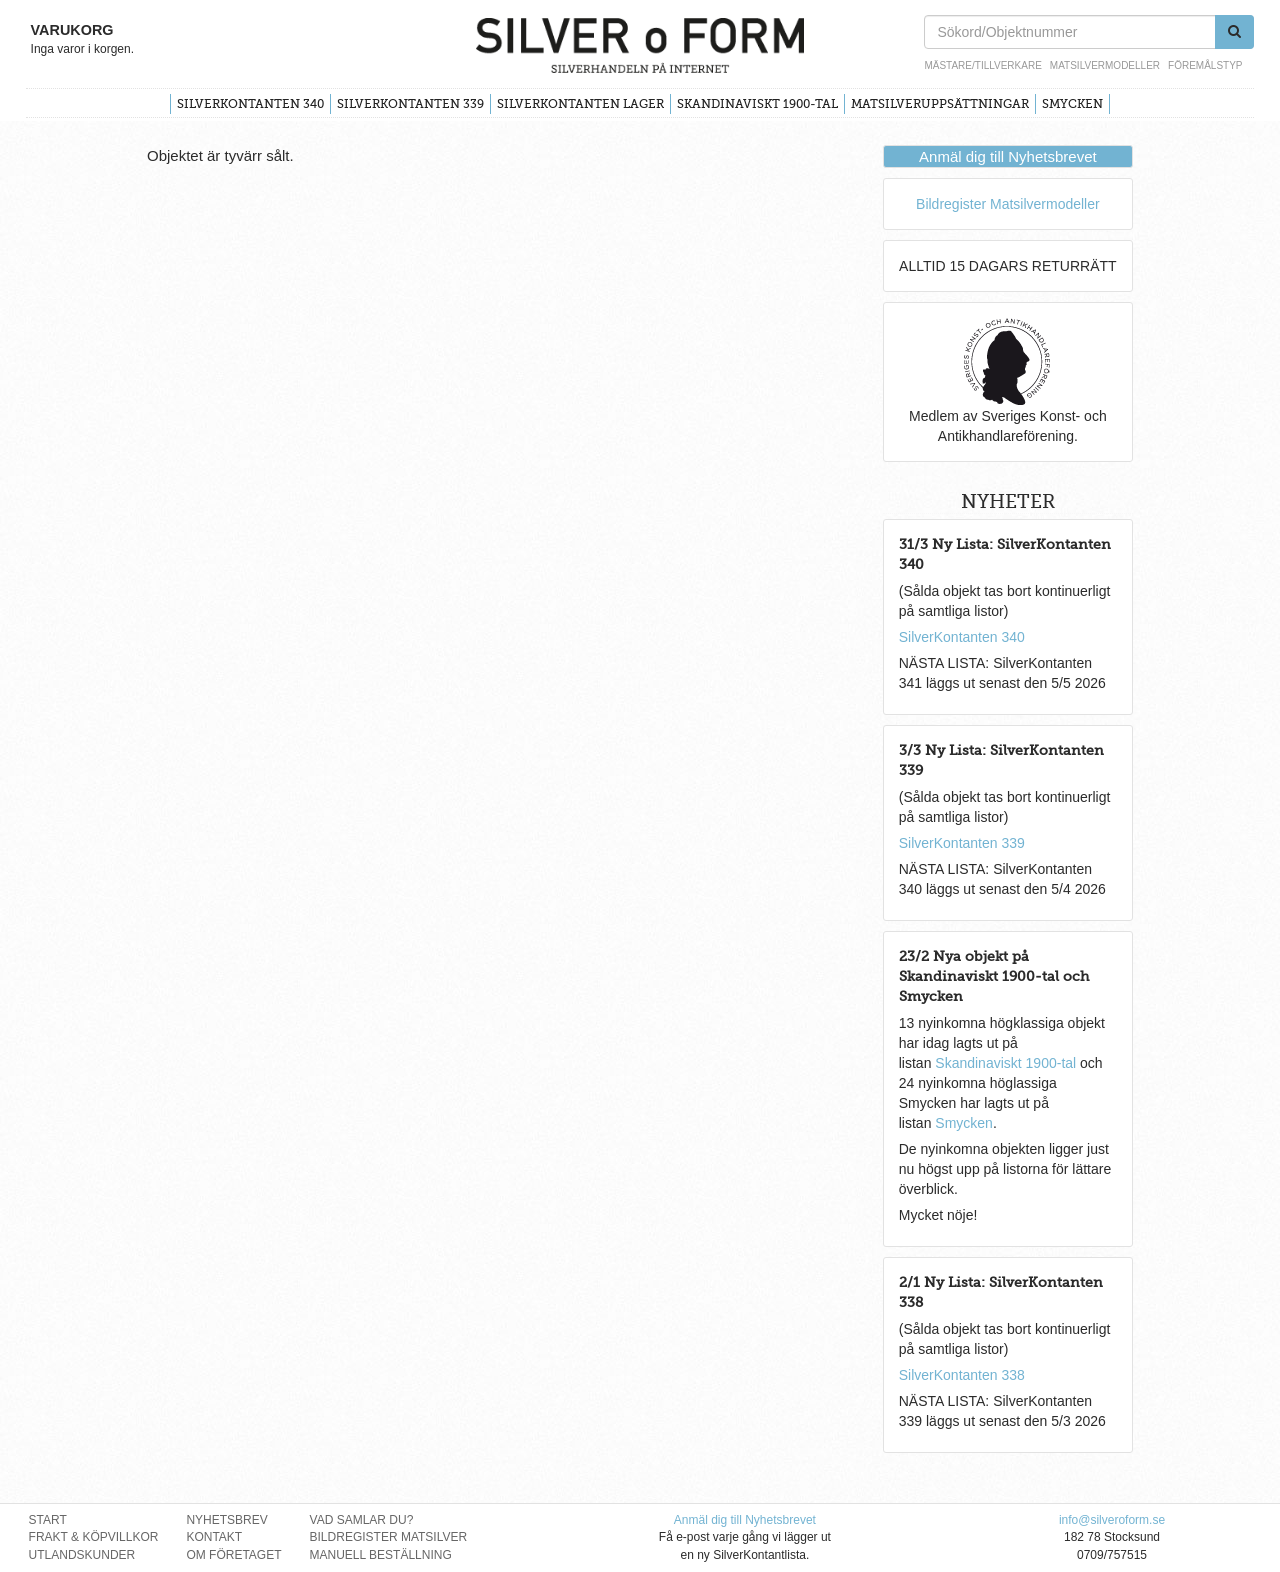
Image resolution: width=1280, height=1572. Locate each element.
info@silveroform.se (1112, 1520)
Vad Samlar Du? (362, 1520)
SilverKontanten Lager (580, 104)
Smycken (1072, 104)
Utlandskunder (82, 1555)
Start (48, 1520)
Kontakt (214, 1537)
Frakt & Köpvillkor (94, 1537)
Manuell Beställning (381, 1555)
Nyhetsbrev (226, 1520)
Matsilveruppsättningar (940, 104)
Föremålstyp (1205, 65)
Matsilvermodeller (1105, 65)
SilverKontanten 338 (962, 1375)
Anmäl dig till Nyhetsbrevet (1008, 156)
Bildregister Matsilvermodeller (1008, 204)
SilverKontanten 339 (410, 104)
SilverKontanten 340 (250, 104)
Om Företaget (233, 1555)
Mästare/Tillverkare (982, 65)
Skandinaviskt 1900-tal (757, 104)
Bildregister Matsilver (389, 1537)
